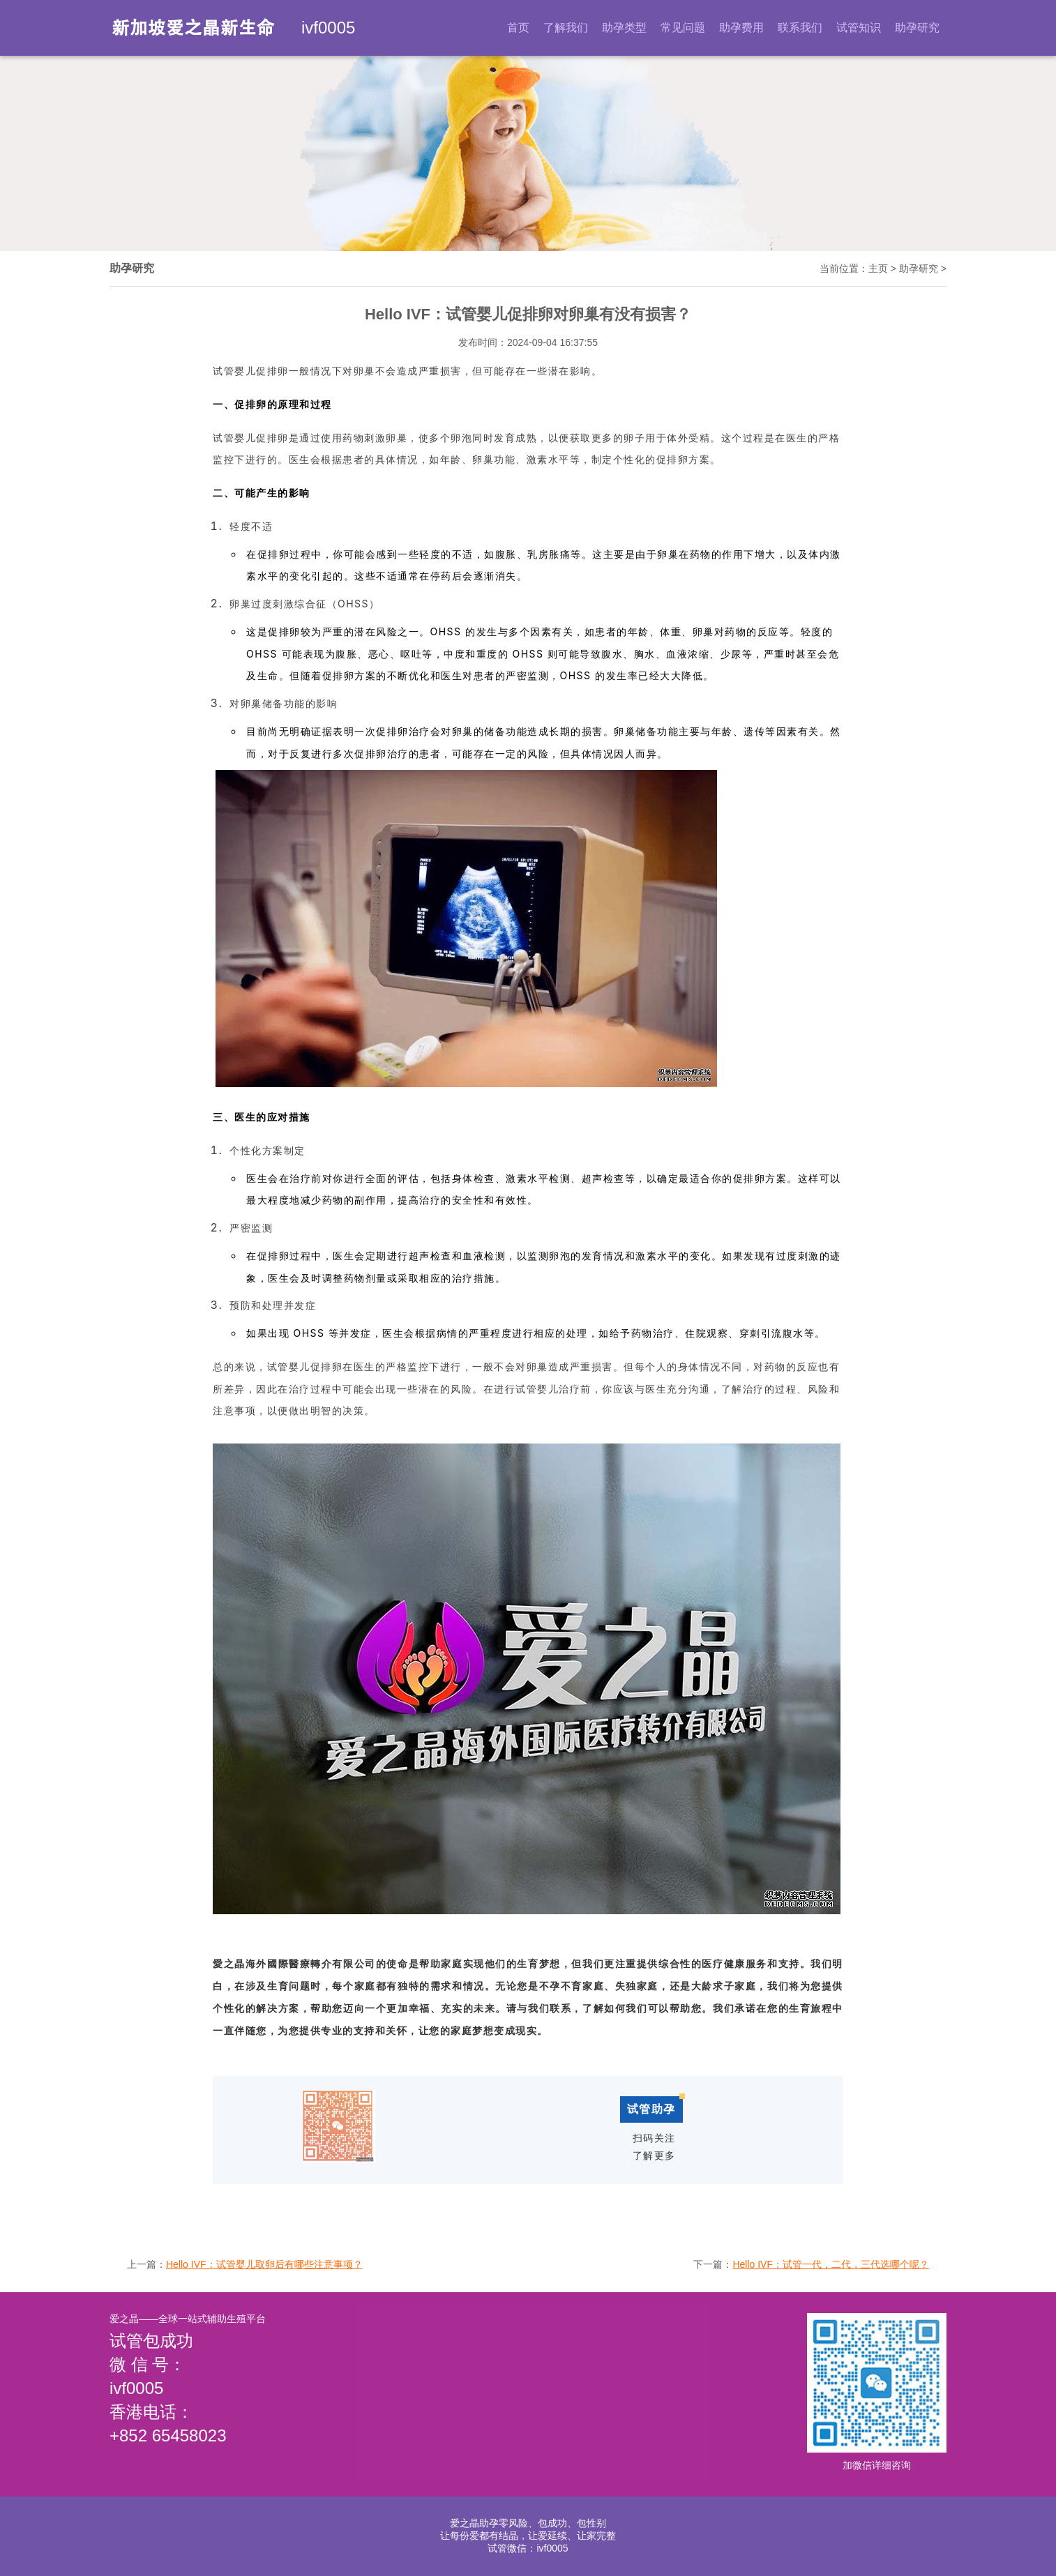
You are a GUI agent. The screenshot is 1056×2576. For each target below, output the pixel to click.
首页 (518, 27)
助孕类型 (624, 27)
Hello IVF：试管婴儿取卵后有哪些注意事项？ (264, 2264)
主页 (878, 268)
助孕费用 (741, 27)
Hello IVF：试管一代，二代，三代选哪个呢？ (830, 2264)
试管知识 (858, 27)
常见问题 (683, 27)
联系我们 (800, 27)
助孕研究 (917, 27)
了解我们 (565, 27)
